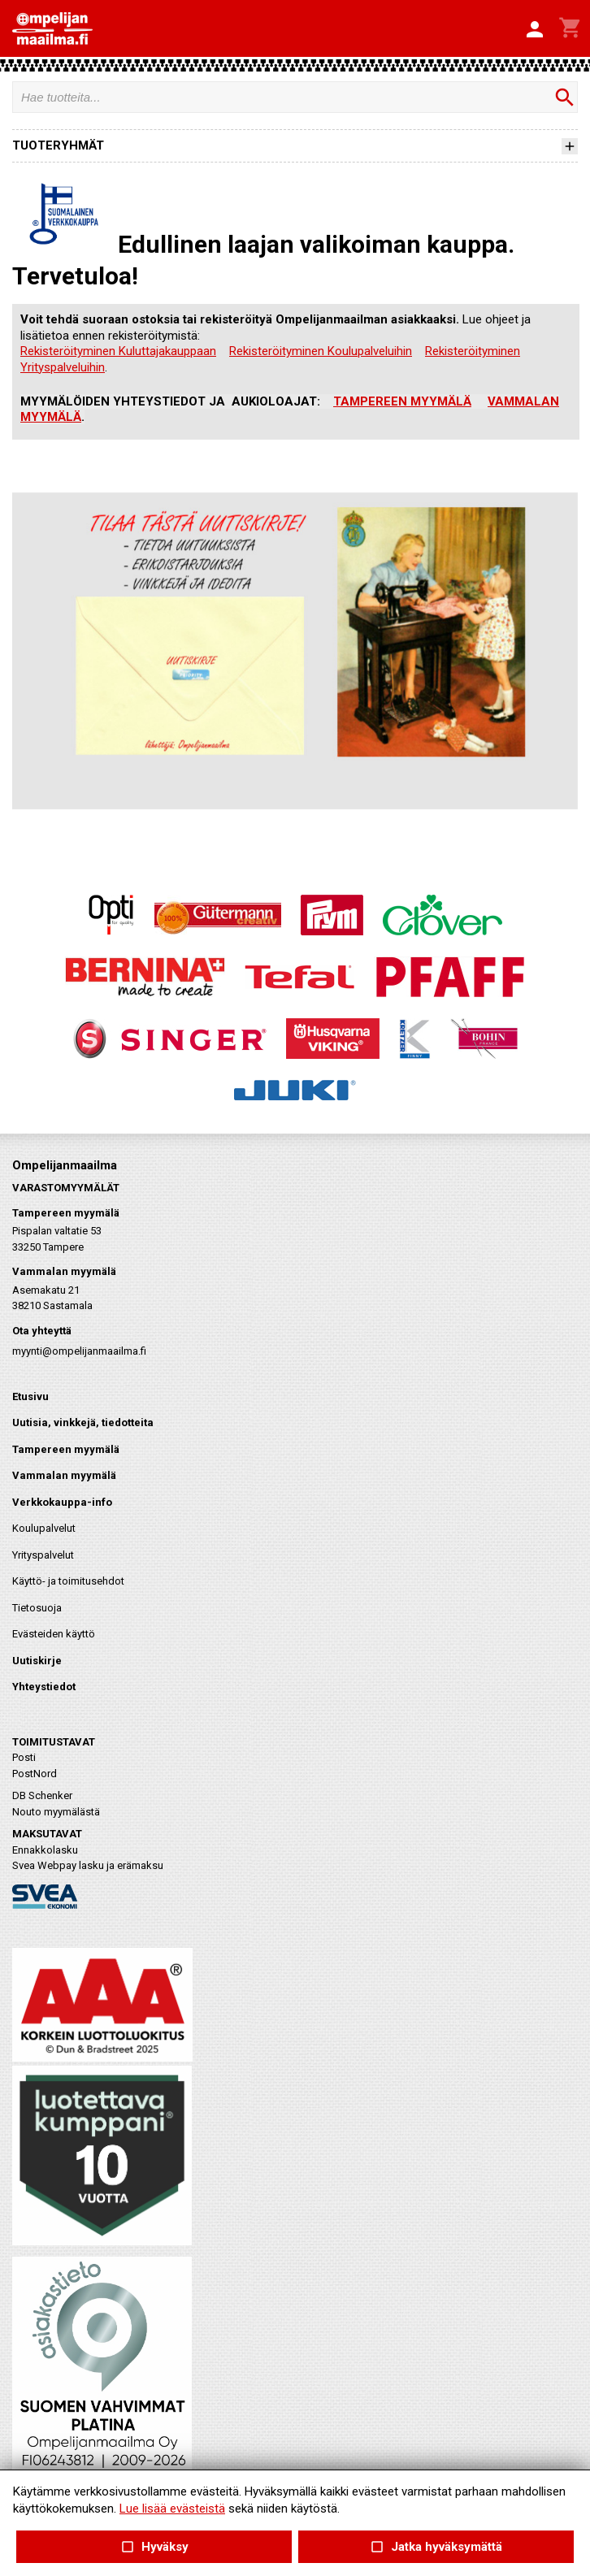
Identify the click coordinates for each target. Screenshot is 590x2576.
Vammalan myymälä (64, 1475)
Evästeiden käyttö (53, 1634)
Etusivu (30, 1396)
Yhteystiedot (44, 1686)
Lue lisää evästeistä (172, 2508)
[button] (534, 30)
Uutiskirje (37, 1660)
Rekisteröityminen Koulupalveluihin (320, 351)
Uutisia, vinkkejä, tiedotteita (83, 1422)
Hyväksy (153, 2547)
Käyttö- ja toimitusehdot (68, 1581)
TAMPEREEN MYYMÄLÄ (402, 401)
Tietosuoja (37, 1608)
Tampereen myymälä (65, 1449)
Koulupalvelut (44, 1528)
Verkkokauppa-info (62, 1502)
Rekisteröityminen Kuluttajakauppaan (118, 351)
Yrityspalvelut (43, 1555)
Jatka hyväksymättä (436, 2547)
